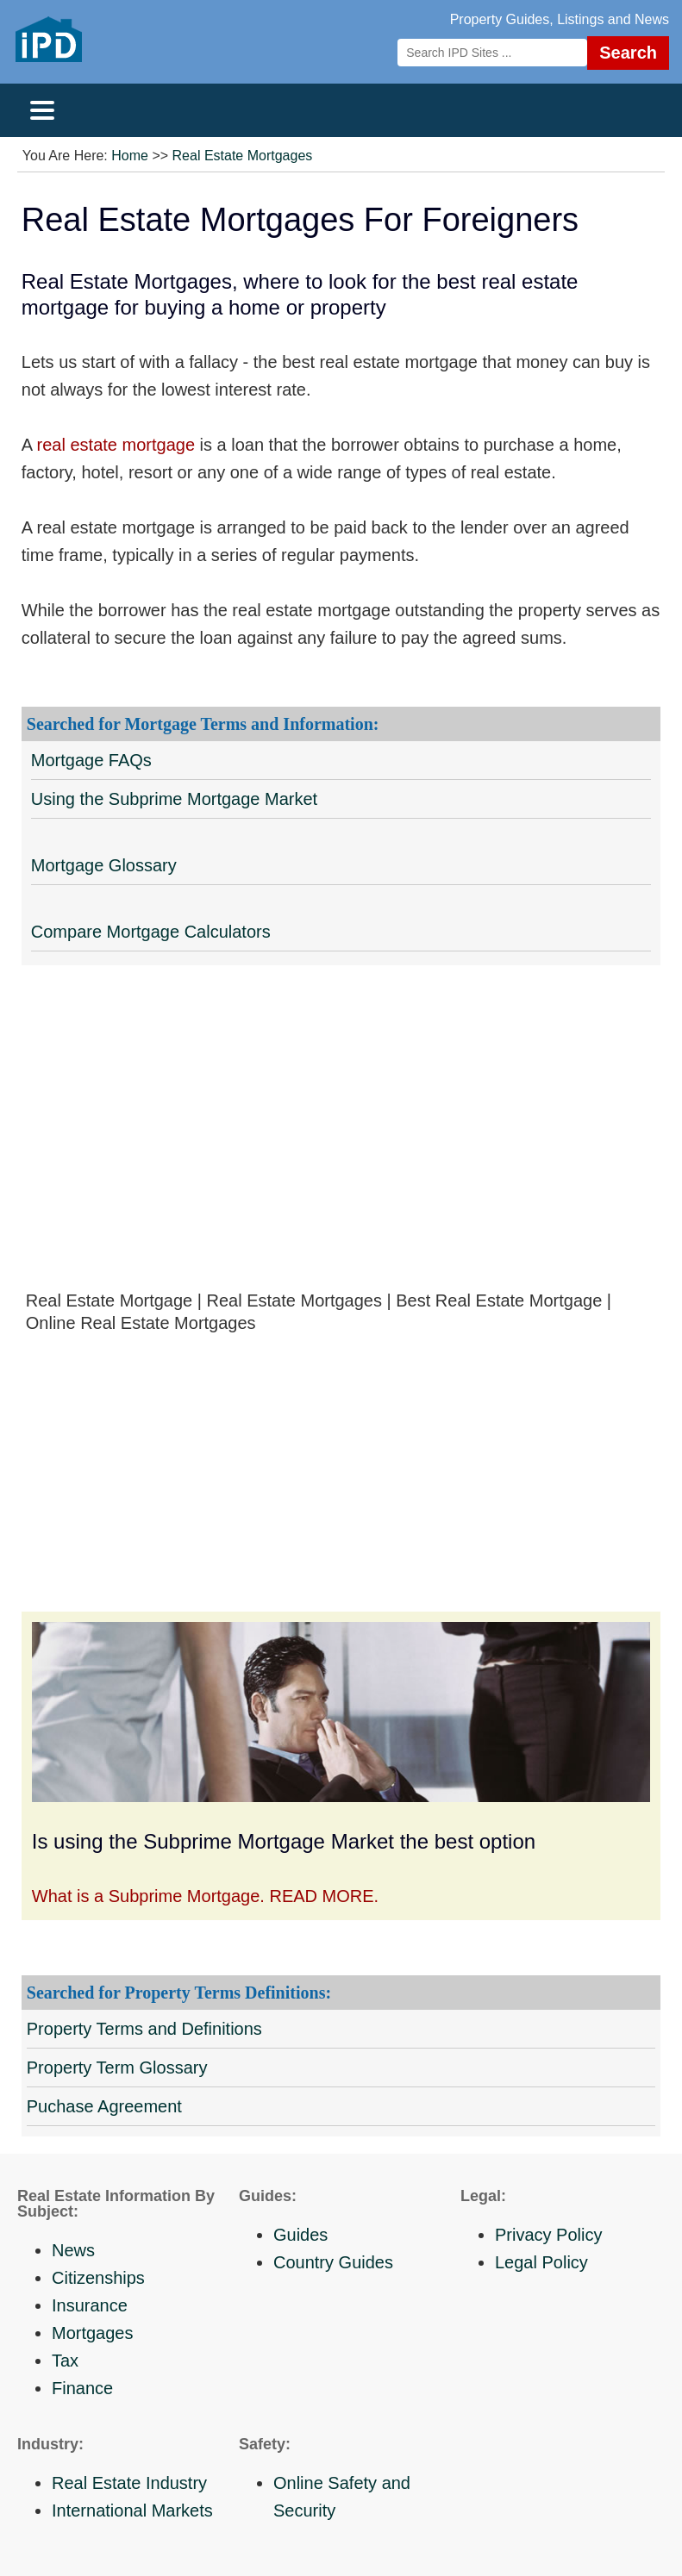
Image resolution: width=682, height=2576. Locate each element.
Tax (65, 2360)
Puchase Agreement (104, 2106)
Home (129, 155)
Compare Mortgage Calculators (151, 931)
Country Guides (333, 2262)
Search (628, 52)
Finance (82, 2388)
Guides (300, 2234)
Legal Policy (541, 2262)
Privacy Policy (548, 2234)
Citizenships (98, 2277)
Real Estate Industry (129, 2482)
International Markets (132, 2510)
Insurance (90, 2305)
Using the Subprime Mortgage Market (174, 798)
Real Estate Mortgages (242, 155)
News (73, 2250)
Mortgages (93, 2332)
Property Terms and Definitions (144, 2028)
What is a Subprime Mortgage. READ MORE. (205, 1896)
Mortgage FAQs (91, 760)
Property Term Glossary (117, 2067)
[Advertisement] (341, 1141)
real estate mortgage (116, 444)
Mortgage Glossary (104, 865)
